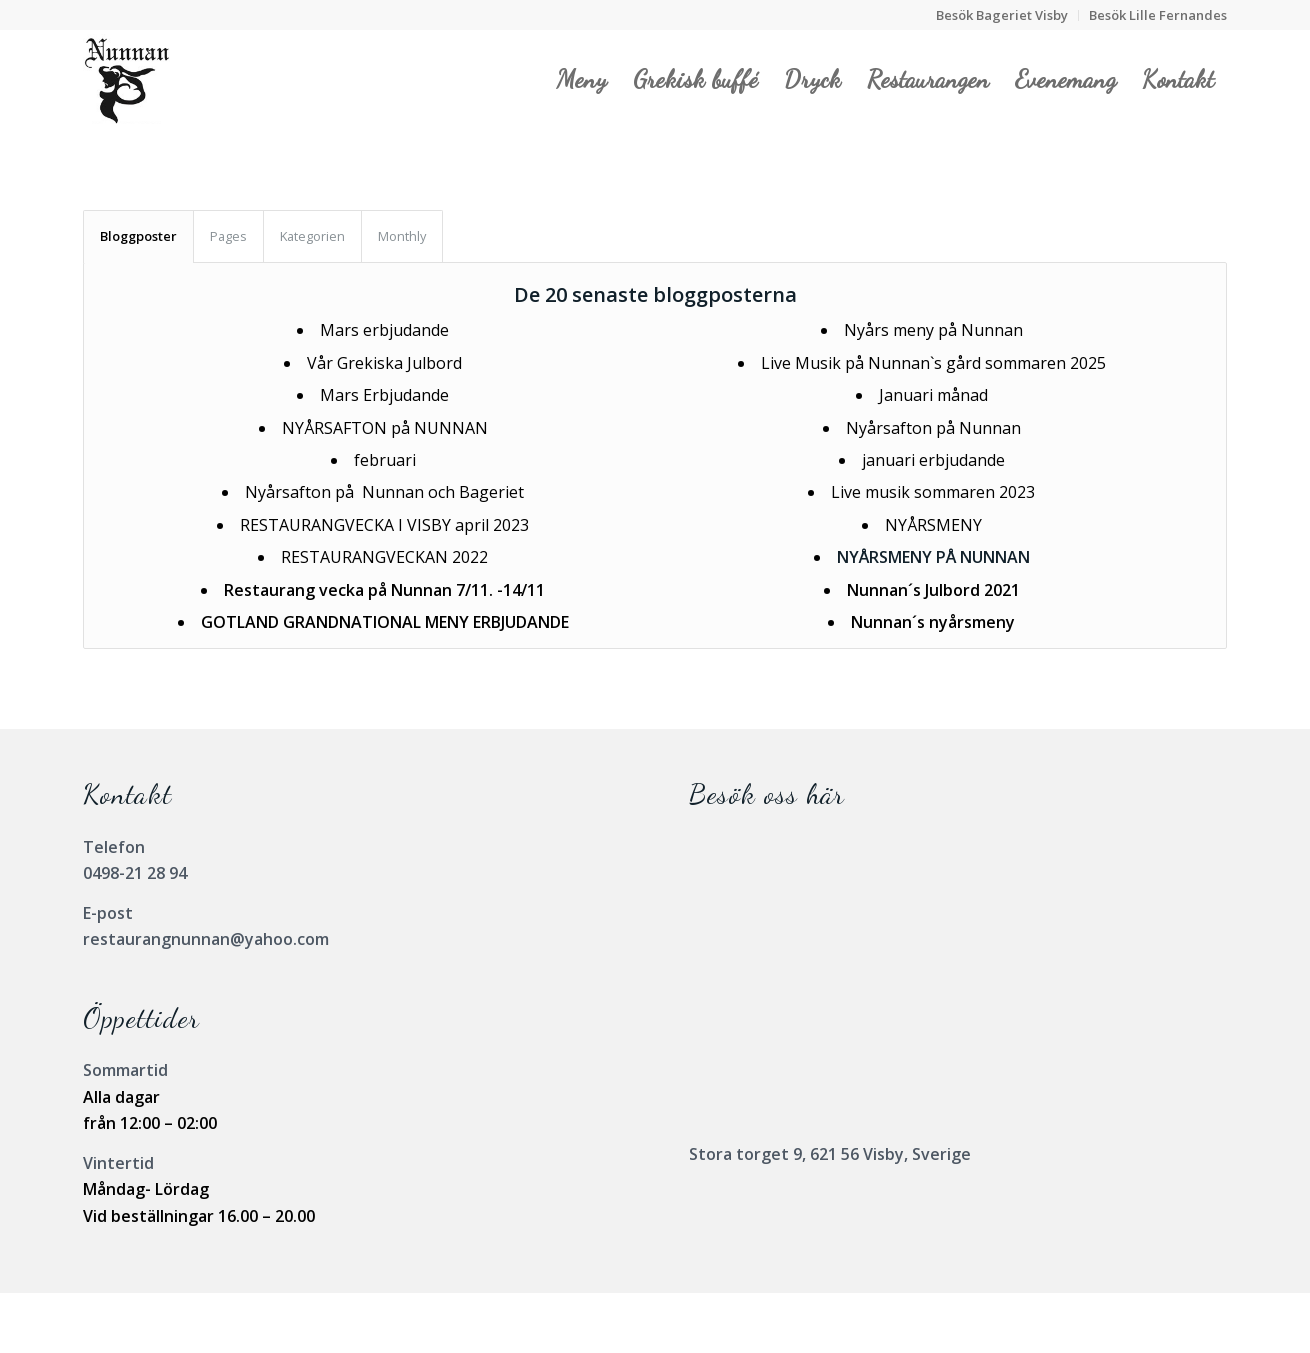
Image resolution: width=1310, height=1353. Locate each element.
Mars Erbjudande (384, 395)
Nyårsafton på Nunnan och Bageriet (384, 492)
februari (385, 460)
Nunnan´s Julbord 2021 (933, 590)
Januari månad (933, 395)
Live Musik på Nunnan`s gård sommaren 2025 (933, 363)
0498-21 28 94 (135, 873)
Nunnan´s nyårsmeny (933, 622)
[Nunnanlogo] (126, 79)
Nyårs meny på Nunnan (933, 330)
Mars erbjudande (384, 330)
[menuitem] (1002, 15)
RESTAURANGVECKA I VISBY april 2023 (384, 525)
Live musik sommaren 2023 (933, 492)
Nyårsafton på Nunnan (933, 428)
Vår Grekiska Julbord (384, 363)
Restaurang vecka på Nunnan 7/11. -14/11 (384, 590)
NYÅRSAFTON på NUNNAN (385, 428)
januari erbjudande (933, 460)
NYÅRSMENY (933, 525)
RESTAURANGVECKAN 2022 (384, 557)
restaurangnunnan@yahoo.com (206, 939)
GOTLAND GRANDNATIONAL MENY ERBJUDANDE (385, 622)
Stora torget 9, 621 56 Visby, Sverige (830, 1154)
